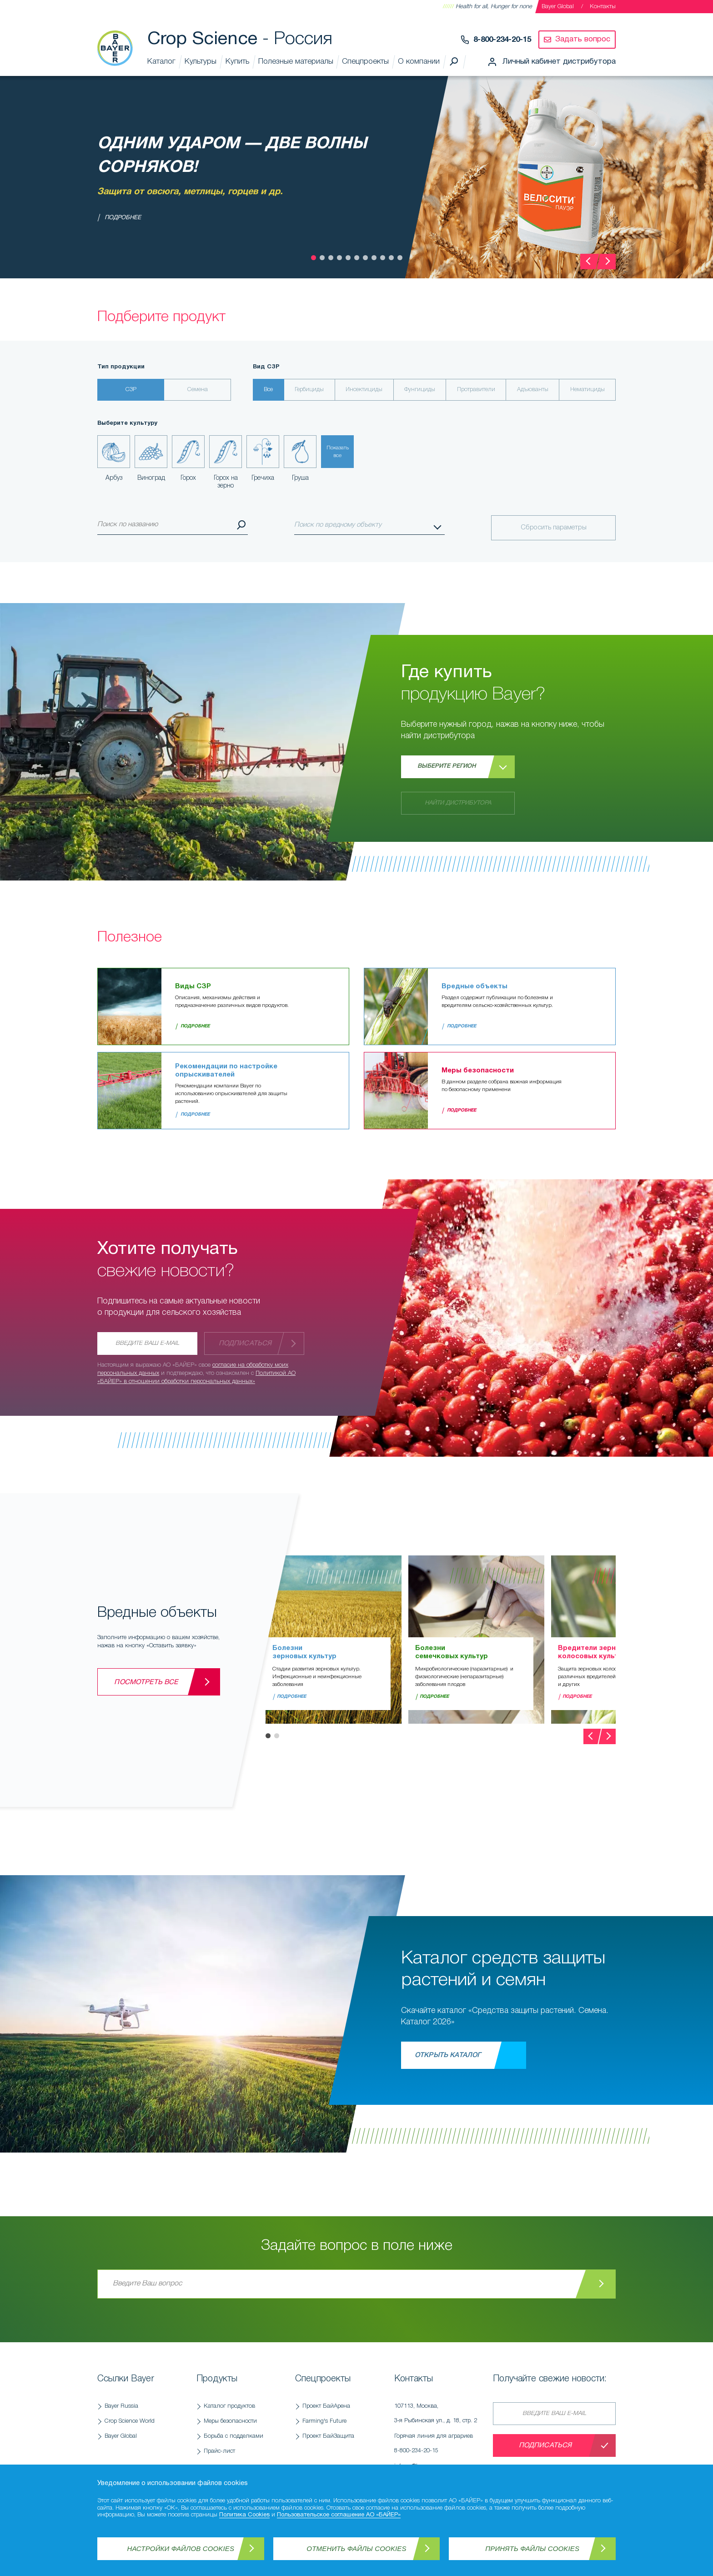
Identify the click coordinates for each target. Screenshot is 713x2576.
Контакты (603, 6)
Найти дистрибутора (458, 803)
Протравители (476, 389)
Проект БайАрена (326, 2406)
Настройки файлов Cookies (181, 2548)
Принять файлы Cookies (532, 2548)
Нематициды (587, 389)
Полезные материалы (295, 61)
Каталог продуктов (229, 2406)
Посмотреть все (146, 1682)
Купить (237, 61)
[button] (313, 257)
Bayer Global (558, 6)
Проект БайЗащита (328, 2436)
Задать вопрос (582, 39)
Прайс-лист (219, 2451)
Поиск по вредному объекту (338, 525)
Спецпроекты (365, 61)
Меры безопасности (230, 2421)
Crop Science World (130, 2421)
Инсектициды (364, 389)
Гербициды (309, 389)
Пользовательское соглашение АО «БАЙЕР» (339, 2515)
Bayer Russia (121, 2406)
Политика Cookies (244, 2515)
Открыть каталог (448, 2055)
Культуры (200, 61)
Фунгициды (419, 389)
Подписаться (245, 1343)
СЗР (131, 389)
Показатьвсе (337, 451)
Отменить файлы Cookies (356, 2548)
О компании (419, 61)
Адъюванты (532, 389)
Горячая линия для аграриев (439, 2446)
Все (268, 389)
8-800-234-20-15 (502, 39)
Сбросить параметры (554, 527)
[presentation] (588, 261)
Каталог (161, 61)
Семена (197, 389)
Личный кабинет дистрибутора (559, 61)
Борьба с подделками (233, 2436)
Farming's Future (324, 2421)
